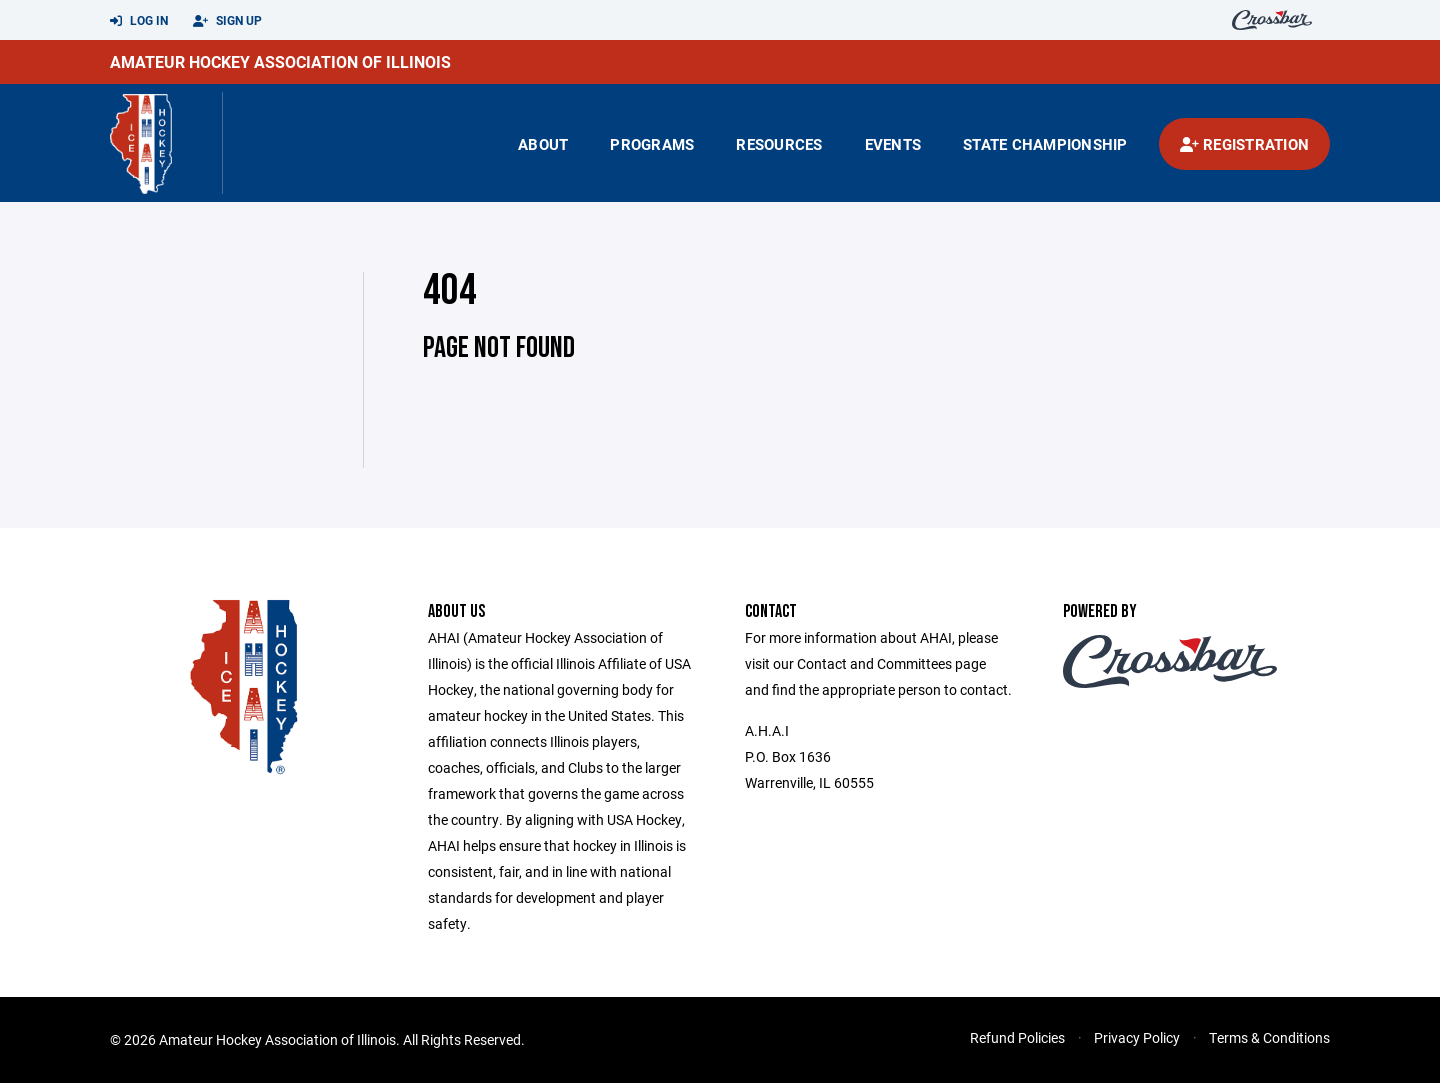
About (543, 144)
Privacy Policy (1137, 1037)
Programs (652, 144)
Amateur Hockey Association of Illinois (280, 61)
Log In (139, 21)
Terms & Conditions (1269, 1037)
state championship (1045, 144)
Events (893, 144)
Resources (779, 144)
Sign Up (227, 21)
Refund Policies (1017, 1037)
